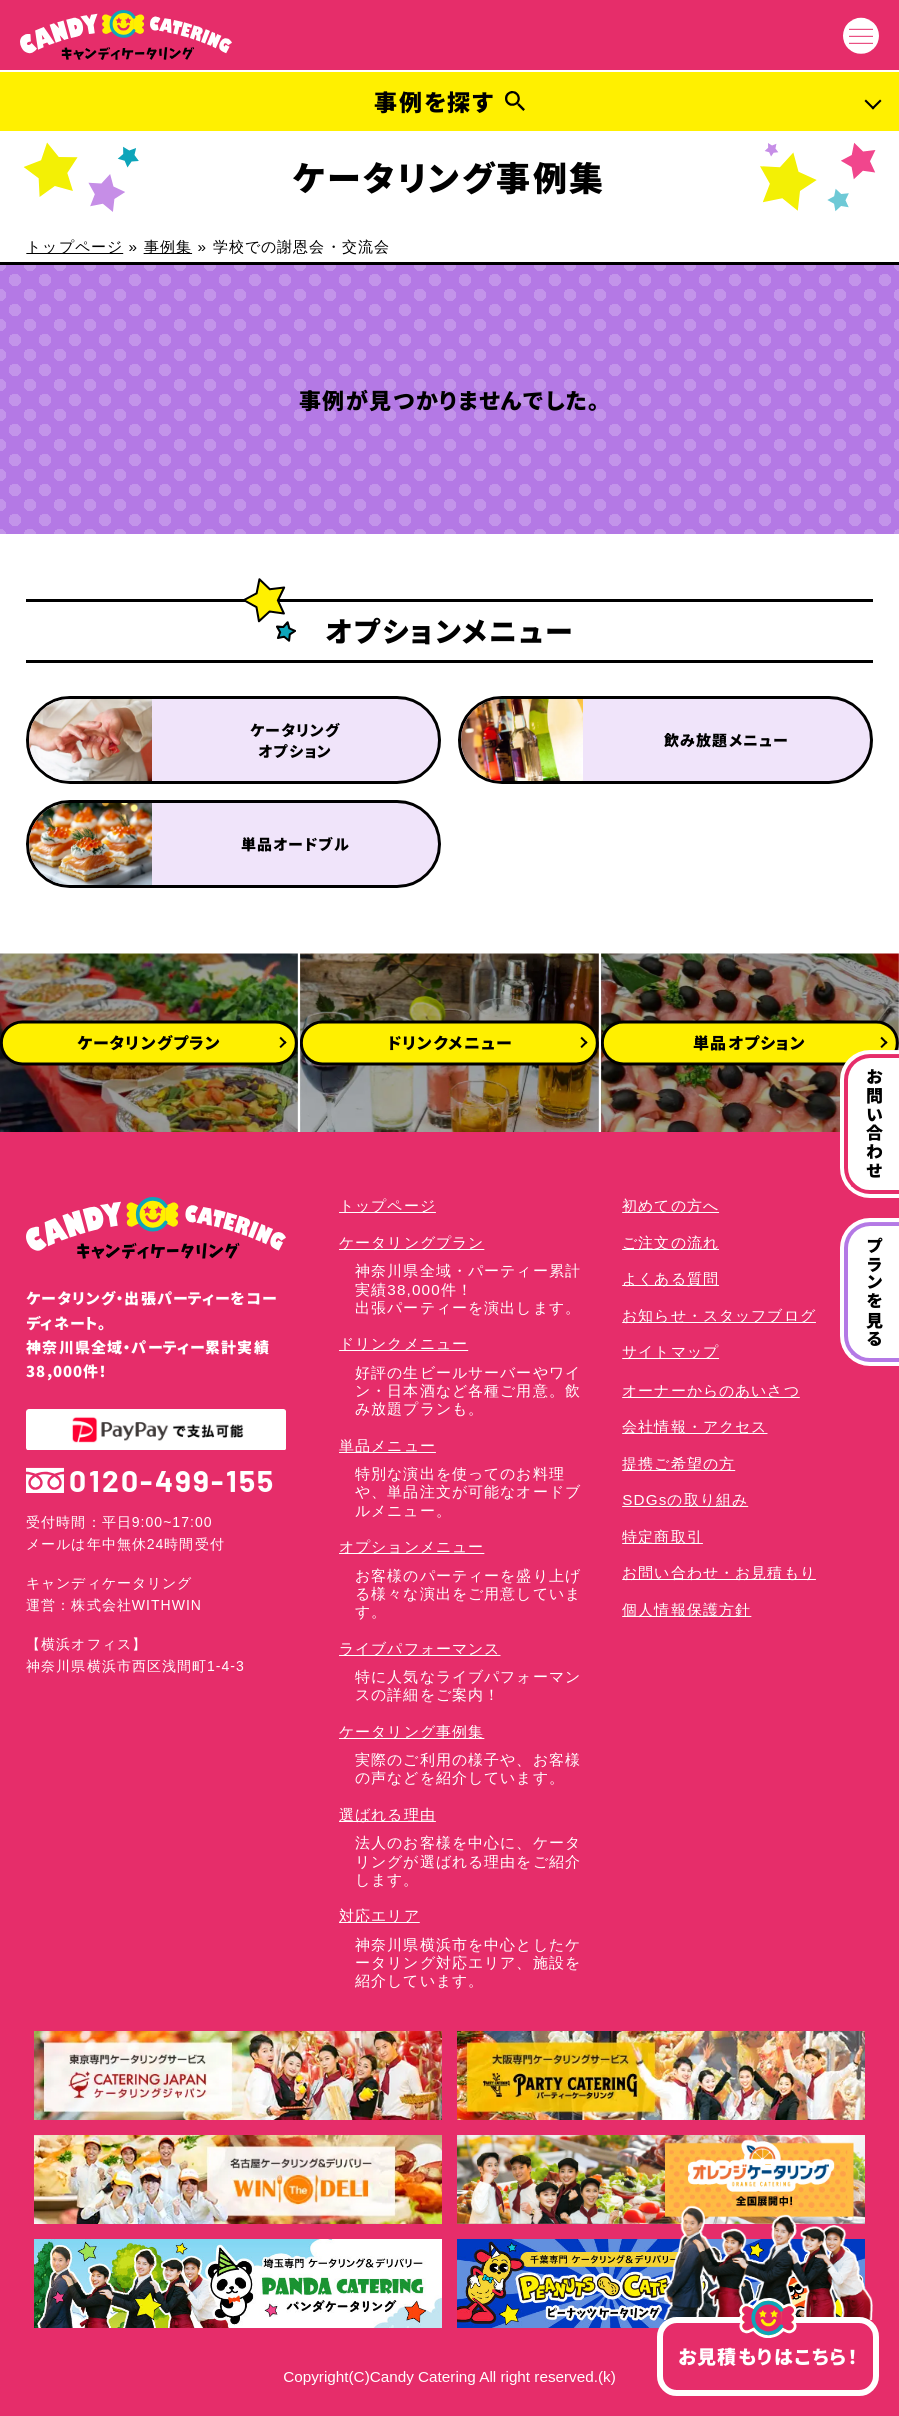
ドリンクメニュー (403, 1343)
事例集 (168, 246)
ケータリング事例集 (411, 1731)
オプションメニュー (411, 1546)
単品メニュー (387, 1445)
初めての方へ (670, 1205)
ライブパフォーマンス (419, 1648)
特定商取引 (662, 1536)
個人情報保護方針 (686, 1609)
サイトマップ (670, 1351)
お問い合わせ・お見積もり (719, 1572)
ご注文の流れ (670, 1242)
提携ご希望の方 (678, 1463)
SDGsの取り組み (685, 1499)
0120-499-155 (150, 1480)
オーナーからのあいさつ (711, 1390)
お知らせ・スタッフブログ (719, 1315)
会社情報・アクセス (694, 1426)
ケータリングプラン (411, 1242)
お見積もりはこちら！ (768, 2343)
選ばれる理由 (387, 1814)
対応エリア (379, 1915)
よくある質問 (670, 1278)
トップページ (74, 246)
